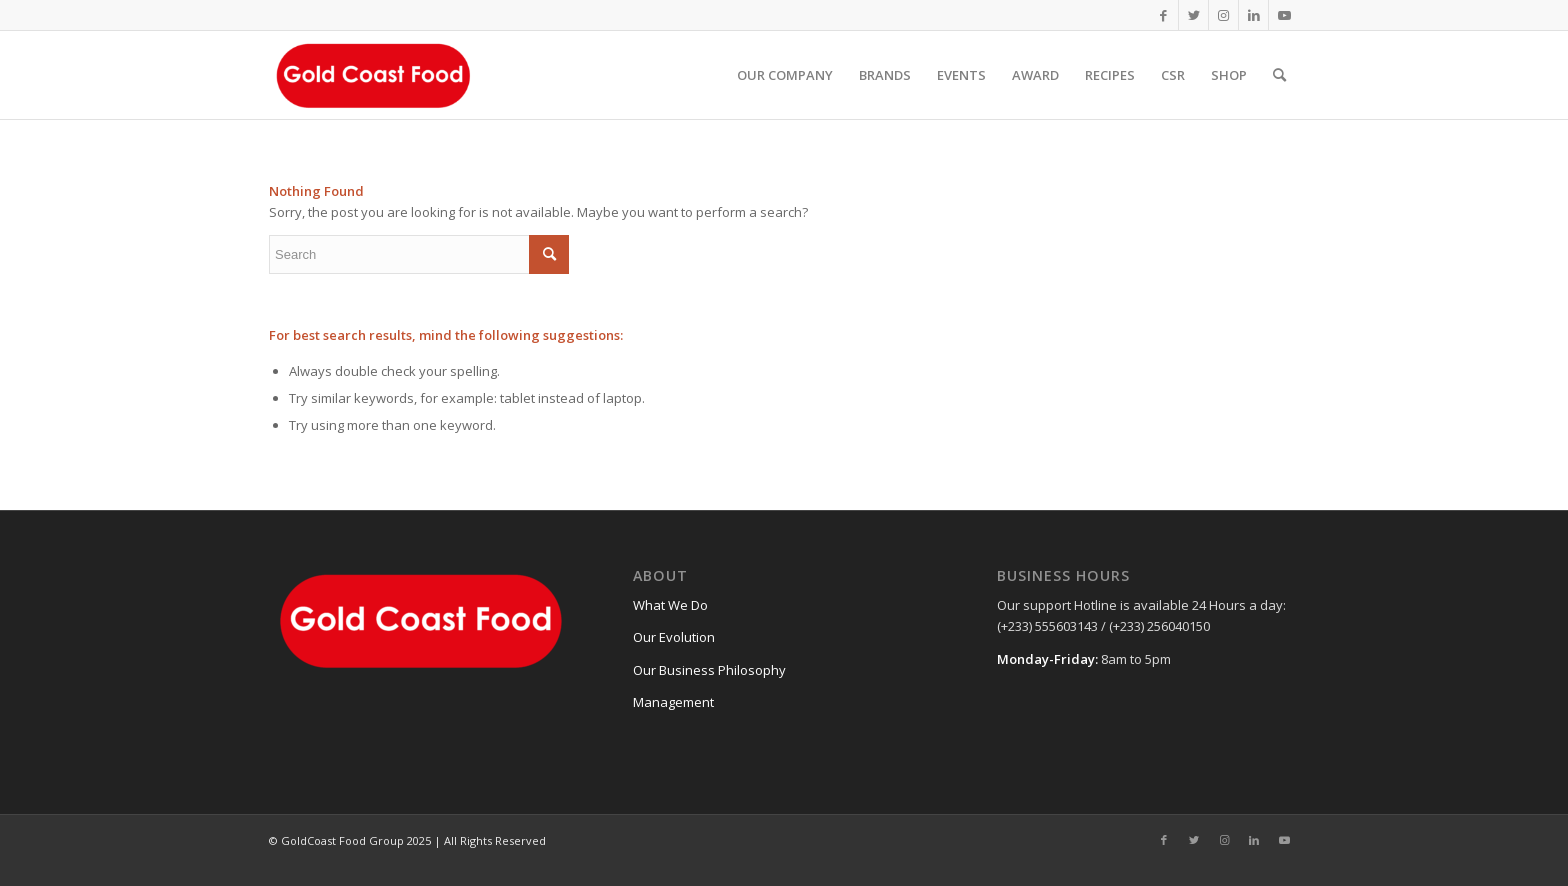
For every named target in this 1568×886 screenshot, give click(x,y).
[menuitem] (785, 75)
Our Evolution (674, 637)
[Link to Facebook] (1163, 15)
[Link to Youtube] (1284, 15)
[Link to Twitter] (1193, 15)
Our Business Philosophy (709, 670)
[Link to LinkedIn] (1253, 15)
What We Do (670, 605)
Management (673, 702)
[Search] (1279, 75)
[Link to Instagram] (1223, 15)
